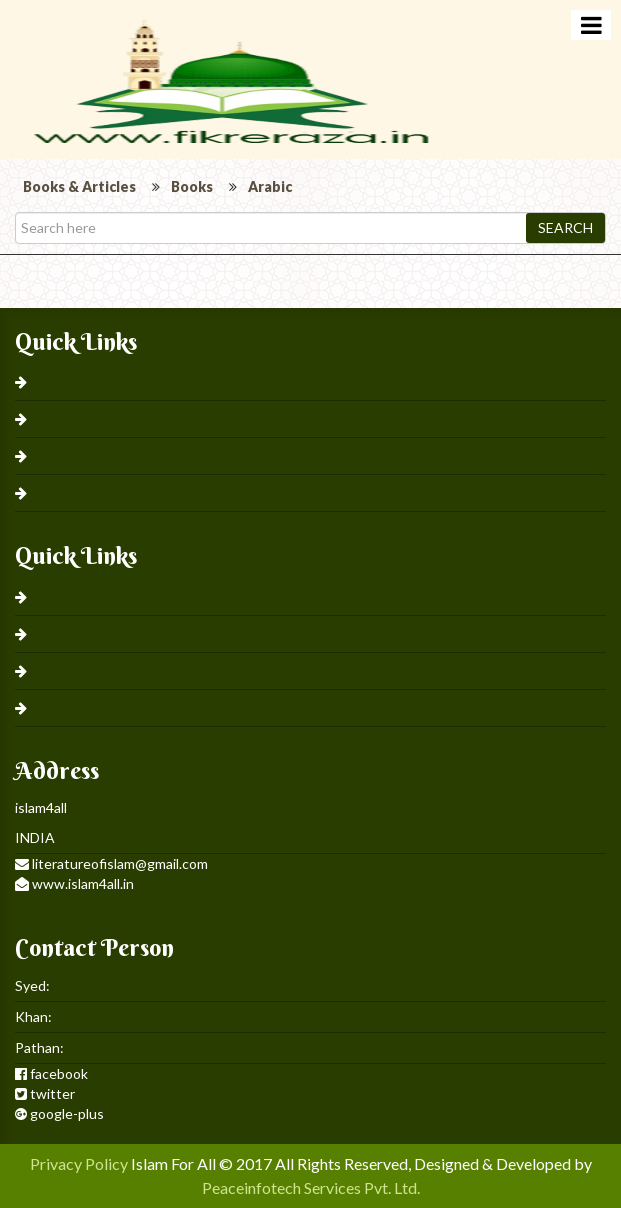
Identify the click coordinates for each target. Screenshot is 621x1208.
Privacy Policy (79, 1163)
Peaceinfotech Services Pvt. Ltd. (311, 1187)
